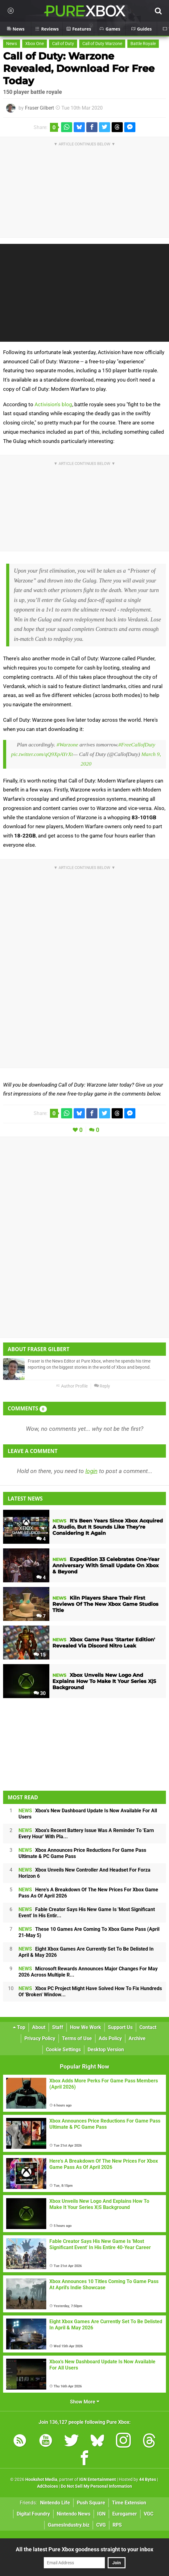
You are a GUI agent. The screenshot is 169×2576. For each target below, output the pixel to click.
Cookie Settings (63, 2049)
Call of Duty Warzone (102, 43)
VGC (148, 2514)
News (11, 43)
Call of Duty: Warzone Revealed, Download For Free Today (79, 68)
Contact (147, 2027)
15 (40, 1655)
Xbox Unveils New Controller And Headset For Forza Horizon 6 (84, 1873)
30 (40, 1693)
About (38, 2027)
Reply (102, 1386)
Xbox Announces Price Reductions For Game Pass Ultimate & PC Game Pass (82, 1853)
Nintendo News (73, 2514)
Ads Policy (110, 2038)
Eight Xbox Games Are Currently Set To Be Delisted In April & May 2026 (86, 1952)
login (91, 1471)
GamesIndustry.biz (68, 2525)
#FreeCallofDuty (136, 744)
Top (19, 2027)
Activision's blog (53, 404)
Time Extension (129, 2503)
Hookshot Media (41, 2479)
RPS (117, 2525)
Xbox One (34, 43)
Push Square (91, 2503)
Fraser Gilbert (39, 108)
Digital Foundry (33, 2514)
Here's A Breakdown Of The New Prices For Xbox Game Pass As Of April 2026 (88, 1893)
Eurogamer (124, 2514)
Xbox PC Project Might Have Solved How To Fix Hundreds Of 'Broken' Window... (90, 1991)
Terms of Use (77, 2038)
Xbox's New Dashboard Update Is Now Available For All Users (88, 1814)
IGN (101, 2514)
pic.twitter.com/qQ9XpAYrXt (42, 754)
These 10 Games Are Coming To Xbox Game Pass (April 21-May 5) (89, 1932)
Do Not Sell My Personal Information (96, 2486)
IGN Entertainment (97, 2479)
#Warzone (67, 744)
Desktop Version (106, 2049)
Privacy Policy (39, 2038)
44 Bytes (147, 2479)
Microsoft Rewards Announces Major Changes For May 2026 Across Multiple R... (88, 1972)
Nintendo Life (55, 2503)
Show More (84, 2402)
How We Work (85, 2027)
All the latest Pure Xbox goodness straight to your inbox (84, 2549)
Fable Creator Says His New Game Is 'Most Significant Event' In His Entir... (87, 1912)
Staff (57, 2027)
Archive (137, 2038)
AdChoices (47, 2486)
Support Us (120, 2027)
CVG (101, 2525)
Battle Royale (143, 43)
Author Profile (72, 1386)
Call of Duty (63, 43)
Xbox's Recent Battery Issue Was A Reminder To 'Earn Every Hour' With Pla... (86, 1833)
